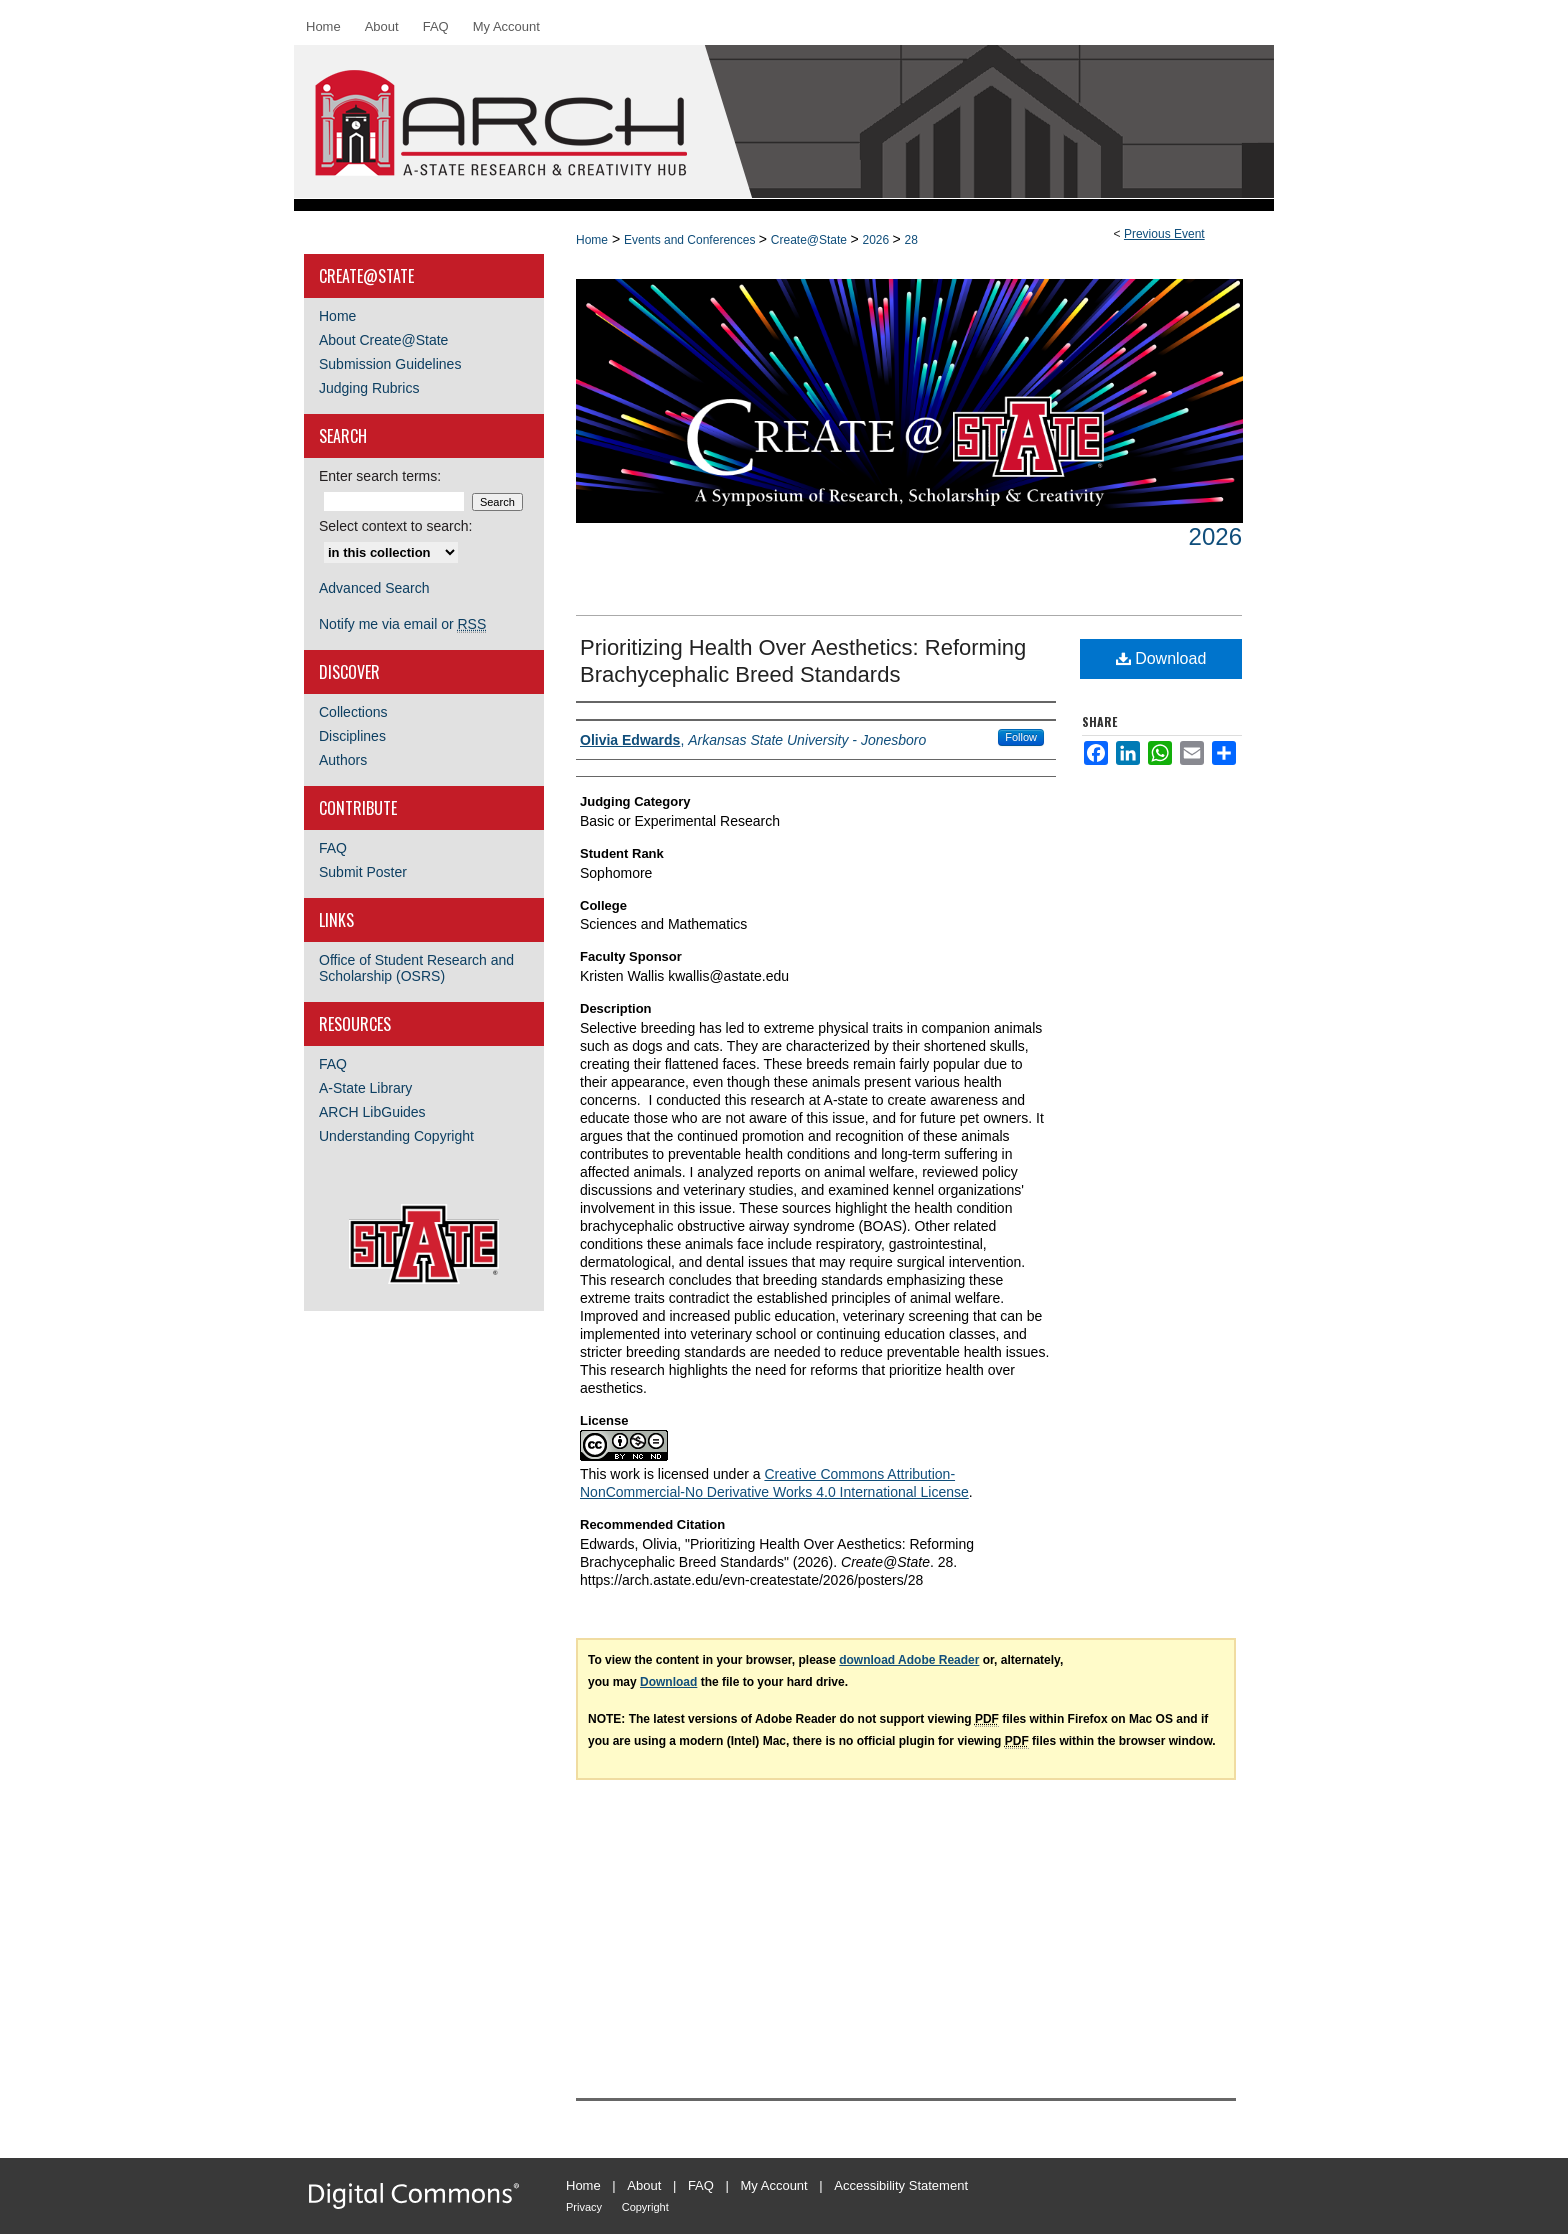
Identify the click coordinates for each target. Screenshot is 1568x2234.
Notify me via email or (402, 624)
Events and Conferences (691, 240)
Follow (1021, 737)
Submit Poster (363, 872)
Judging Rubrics (369, 388)
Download (1161, 658)
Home (592, 240)
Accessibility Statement (901, 2185)
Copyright (645, 2207)
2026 (877, 240)
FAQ (333, 848)
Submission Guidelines (390, 364)
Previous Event (1164, 234)
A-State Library (365, 1088)
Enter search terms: (380, 476)
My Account (774, 2185)
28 (911, 240)
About (644, 2185)
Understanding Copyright (396, 1136)
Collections (353, 712)
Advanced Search (374, 588)
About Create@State (383, 340)
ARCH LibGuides (372, 1112)
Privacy (584, 2207)
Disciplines (352, 736)
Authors (343, 760)
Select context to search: (395, 526)
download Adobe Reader (909, 1660)
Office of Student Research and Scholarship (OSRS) (416, 968)
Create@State (811, 240)
